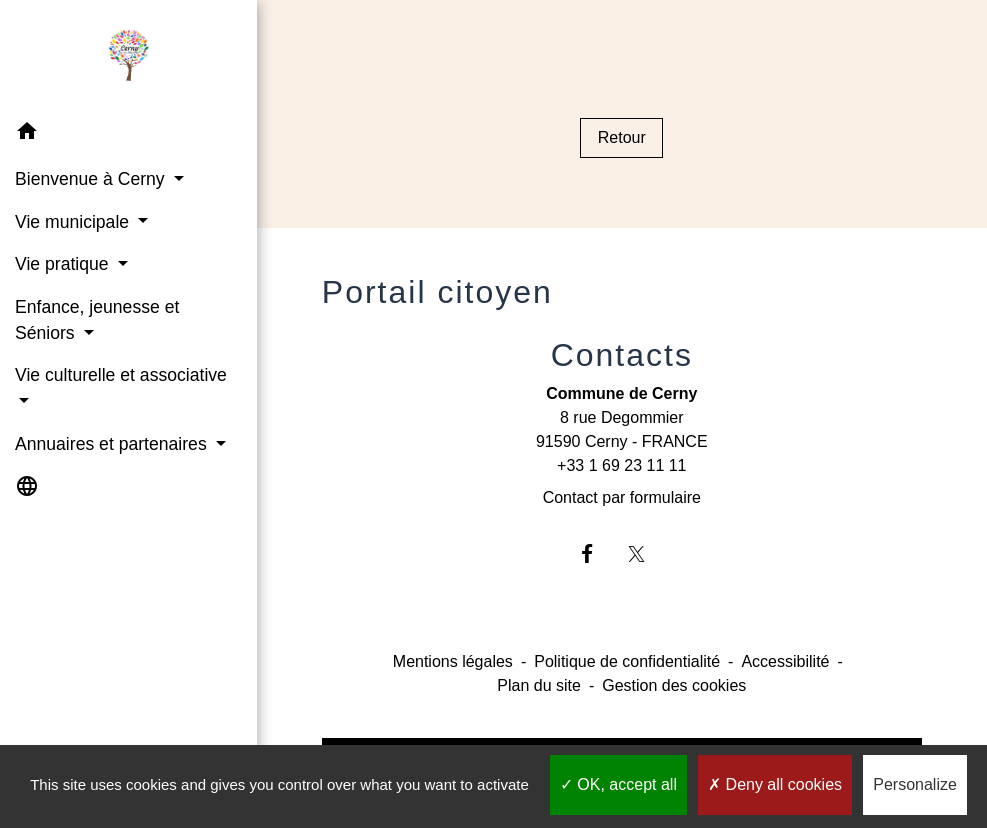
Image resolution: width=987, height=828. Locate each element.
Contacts (622, 355)
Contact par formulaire (622, 497)
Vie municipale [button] (74, 222)
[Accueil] (128, 56)
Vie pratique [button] (64, 264)
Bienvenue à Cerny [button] (92, 179)
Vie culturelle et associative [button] (121, 375)
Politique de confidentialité (627, 661)
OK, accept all (618, 784)
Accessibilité (785, 661)
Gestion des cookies (674, 685)
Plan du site (539, 685)
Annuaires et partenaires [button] (113, 444)
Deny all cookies (775, 784)
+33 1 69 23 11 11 (621, 465)
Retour (622, 137)
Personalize (915, 784)
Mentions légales (453, 661)
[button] (128, 134)
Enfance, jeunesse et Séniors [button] (97, 320)
